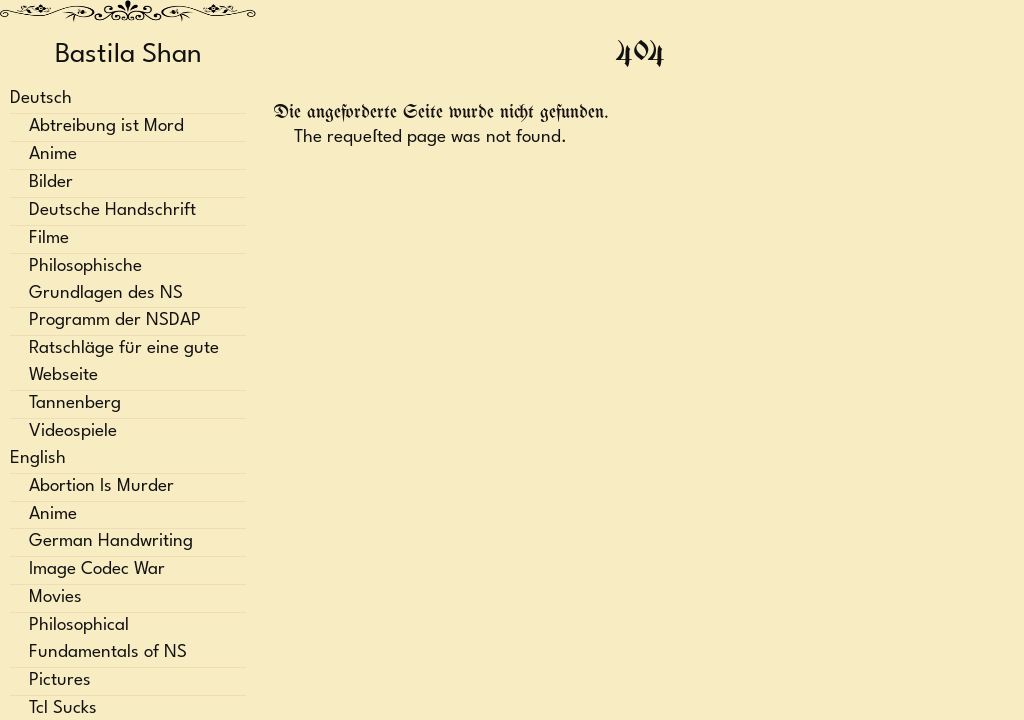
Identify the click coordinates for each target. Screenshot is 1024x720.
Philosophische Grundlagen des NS (106, 280)
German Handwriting (111, 541)
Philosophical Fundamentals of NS (108, 639)
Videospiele (73, 431)
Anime (53, 154)
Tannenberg (75, 403)
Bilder (51, 182)
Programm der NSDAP (115, 320)
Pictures (60, 680)
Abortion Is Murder (101, 486)
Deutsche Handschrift (112, 210)
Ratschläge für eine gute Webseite (124, 362)
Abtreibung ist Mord (106, 126)
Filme (49, 238)
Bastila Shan (128, 55)
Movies (55, 597)
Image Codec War (97, 569)
